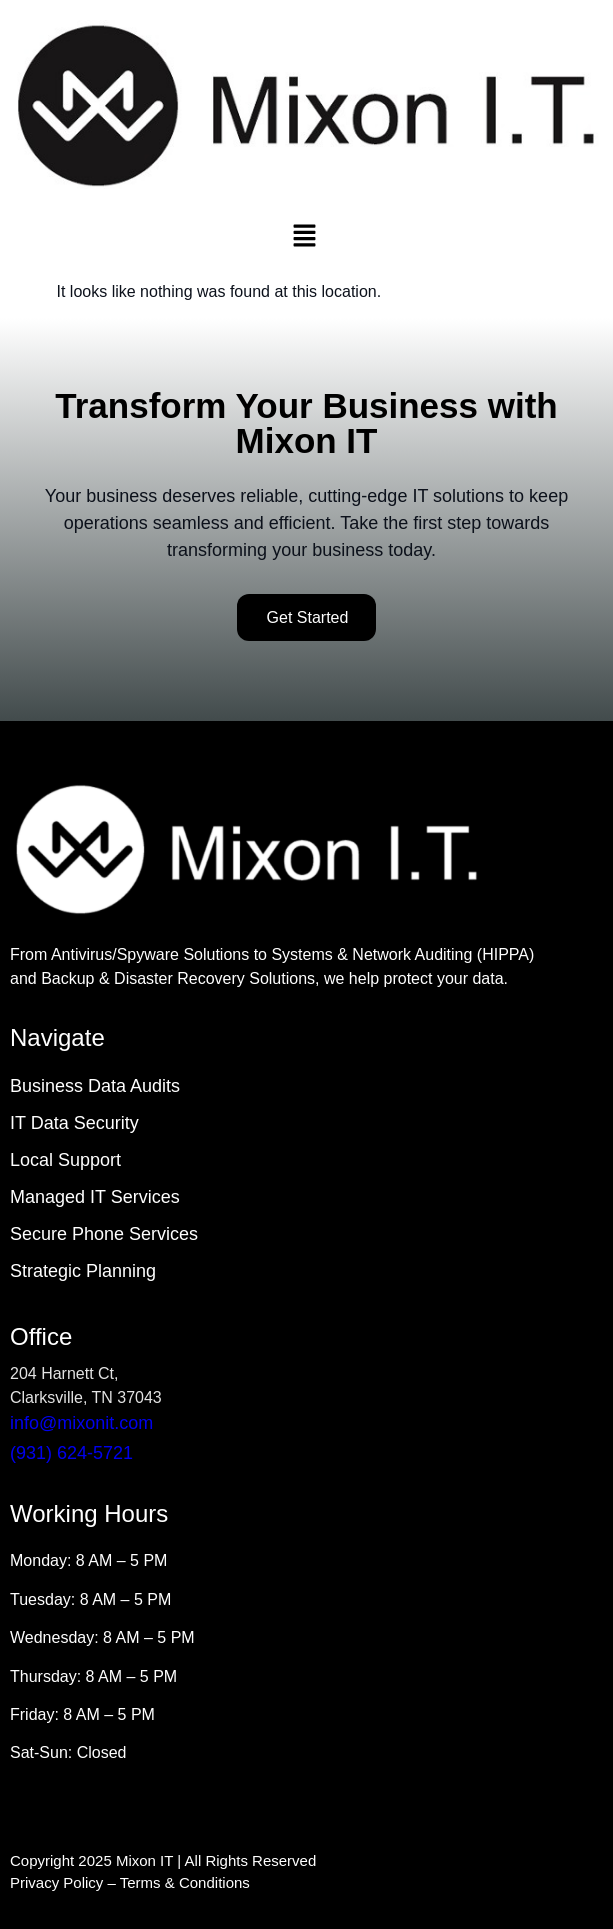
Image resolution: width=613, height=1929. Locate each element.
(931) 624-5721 (71, 1453)
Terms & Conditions (185, 1882)
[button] (304, 238)
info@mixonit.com (81, 1423)
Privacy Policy (56, 1882)
